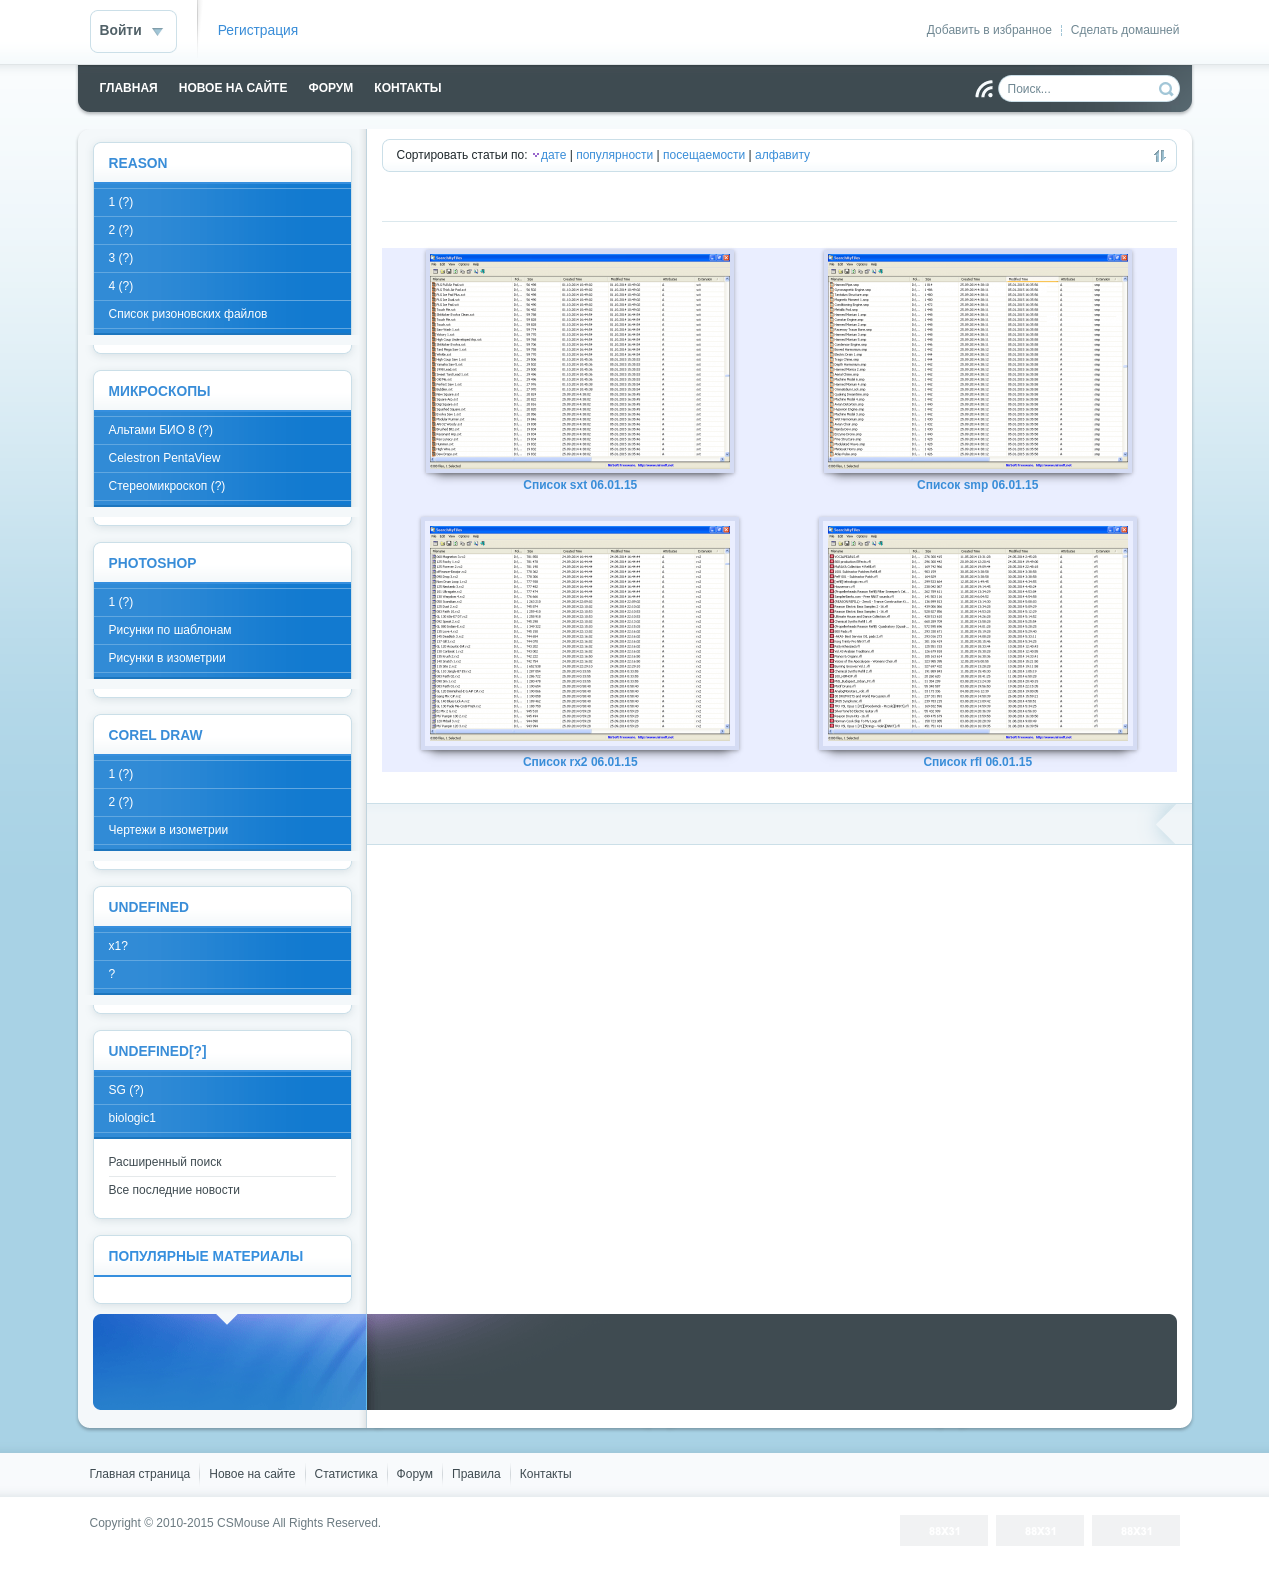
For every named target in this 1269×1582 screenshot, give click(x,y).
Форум (415, 1474)
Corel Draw (156, 735)
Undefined (149, 907)
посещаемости (704, 155)
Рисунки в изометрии (167, 658)
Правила (476, 1474)
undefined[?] (158, 1051)
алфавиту (782, 155)
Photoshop (153, 563)
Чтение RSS (984, 89)
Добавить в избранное (989, 30)
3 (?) (121, 258)
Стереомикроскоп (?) (167, 486)
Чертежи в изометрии (169, 830)
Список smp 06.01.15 (977, 485)
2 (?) (121, 230)
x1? (118, 946)
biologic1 (132, 1118)
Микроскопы (160, 391)
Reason (138, 163)
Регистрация (258, 30)
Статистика (346, 1474)
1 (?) (121, 202)
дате (553, 155)
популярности (614, 155)
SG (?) (126, 1090)
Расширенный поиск (165, 1162)
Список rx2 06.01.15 (580, 762)
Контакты (546, 1474)
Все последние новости (174, 1190)
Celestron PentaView (165, 458)
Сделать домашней (1125, 30)
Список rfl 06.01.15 (977, 762)
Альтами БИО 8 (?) (161, 430)
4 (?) (121, 286)
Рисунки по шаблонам (170, 630)
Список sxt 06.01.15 (580, 485)
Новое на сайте (252, 1474)
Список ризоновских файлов (188, 314)
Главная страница (140, 1474)
